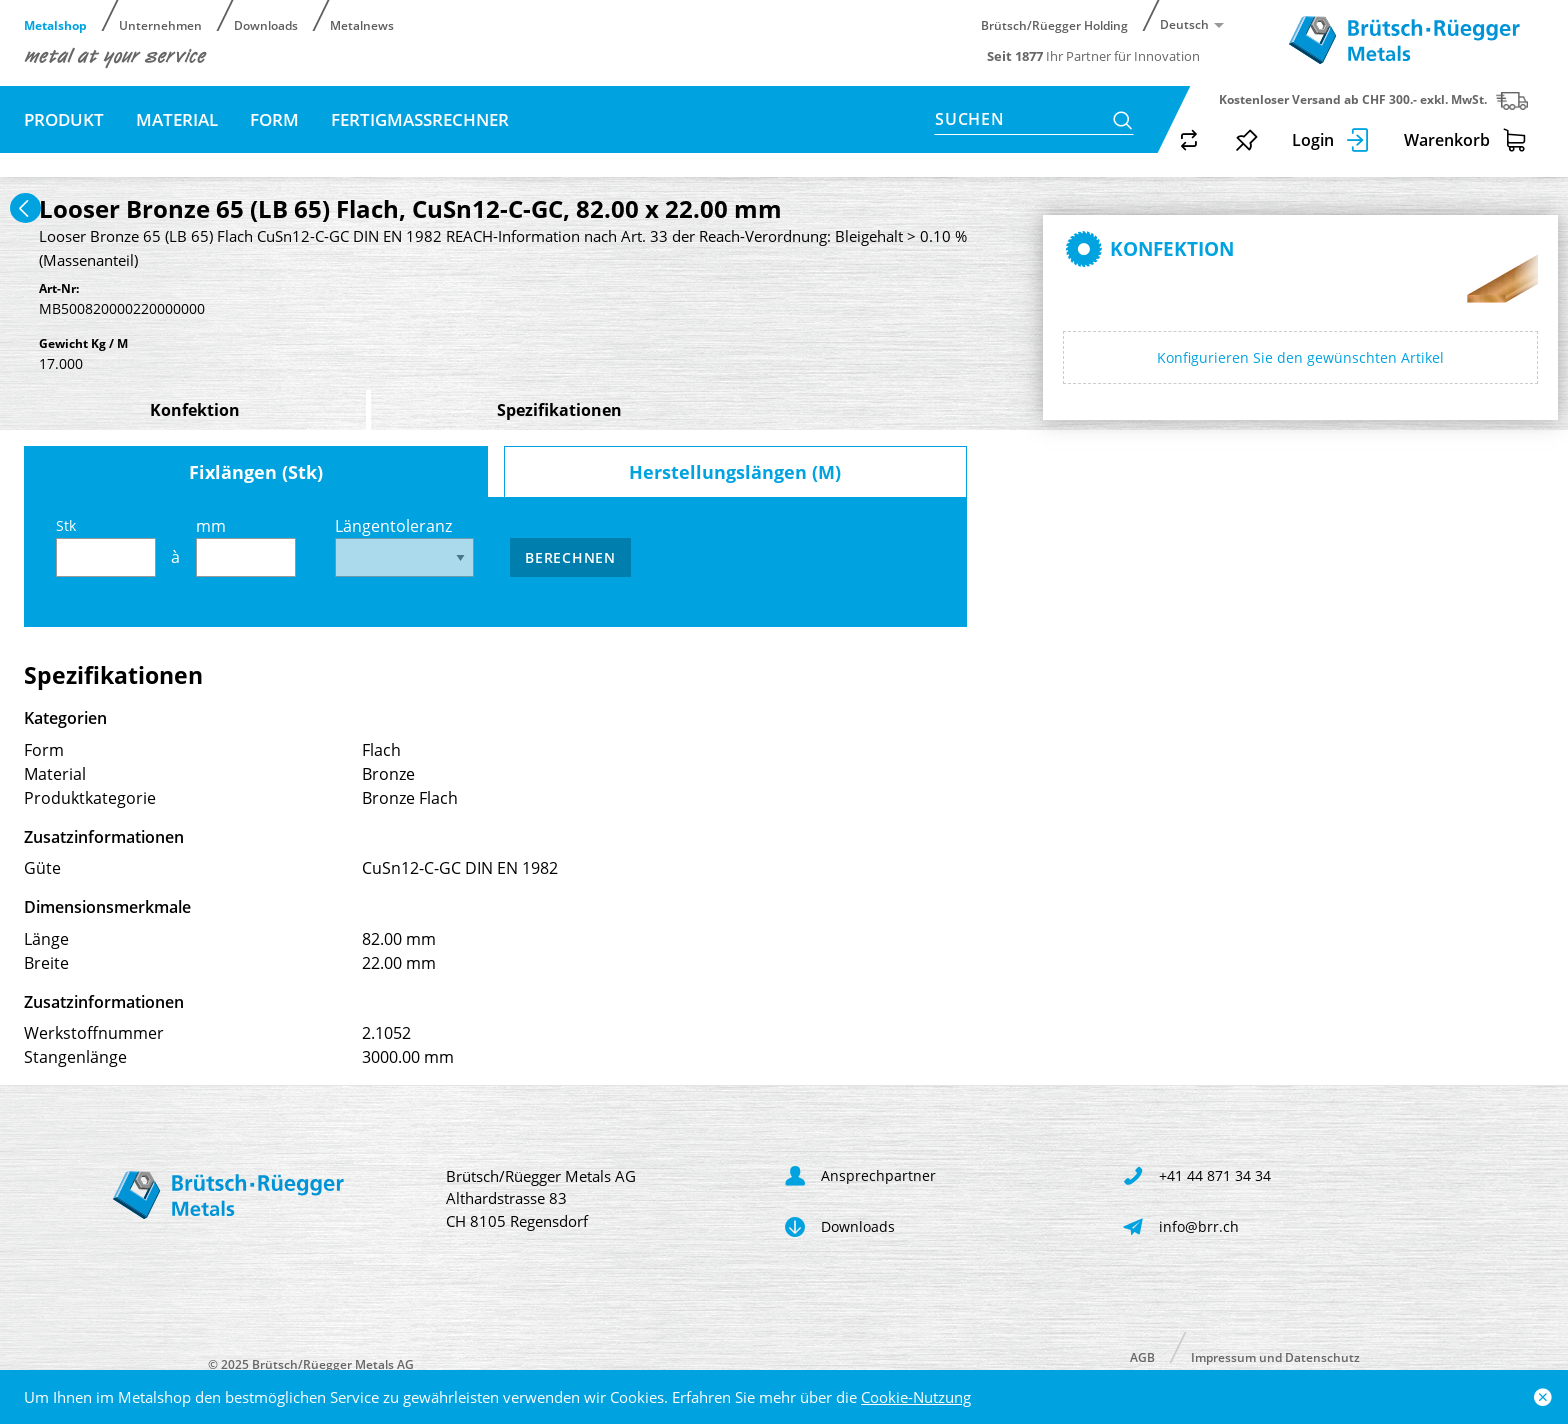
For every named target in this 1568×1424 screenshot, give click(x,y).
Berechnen (570, 557)
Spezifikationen (559, 410)
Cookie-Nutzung (916, 1397)
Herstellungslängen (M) (735, 472)
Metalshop (55, 24)
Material (177, 119)
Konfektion (195, 410)
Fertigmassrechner (420, 119)
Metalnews (362, 24)
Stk (106, 546)
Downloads (266, 24)
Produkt (64, 119)
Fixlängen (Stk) (256, 472)
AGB (1142, 1356)
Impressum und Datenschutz (1275, 1356)
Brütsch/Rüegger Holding (1054, 24)
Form (274, 119)
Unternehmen (160, 24)
